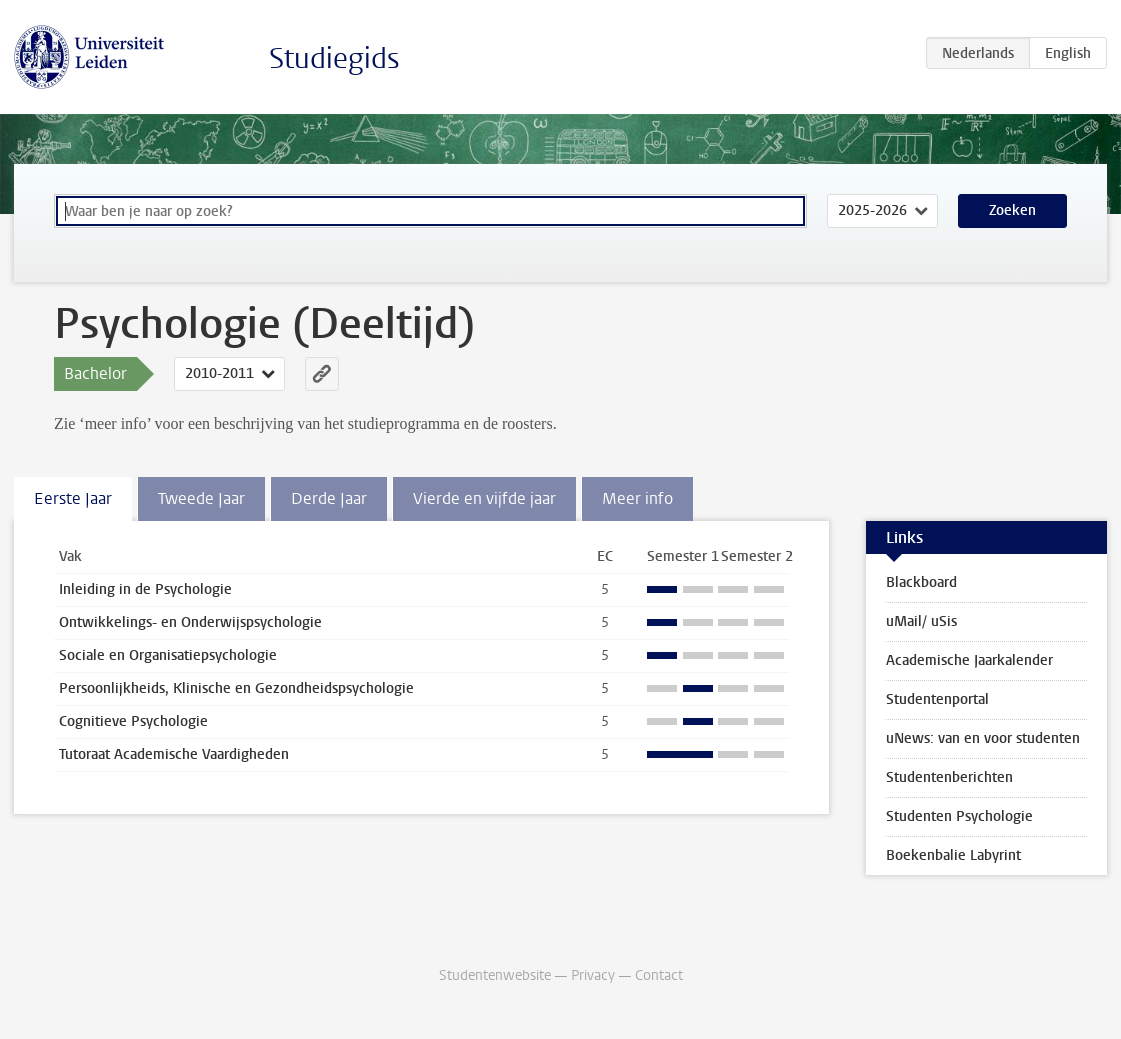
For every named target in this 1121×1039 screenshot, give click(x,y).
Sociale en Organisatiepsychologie (168, 655)
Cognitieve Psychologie (133, 721)
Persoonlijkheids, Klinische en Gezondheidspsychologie (236, 688)
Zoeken (1012, 210)
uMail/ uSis (921, 621)
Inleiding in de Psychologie (145, 589)
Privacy (593, 975)
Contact (659, 975)
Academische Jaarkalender (969, 660)
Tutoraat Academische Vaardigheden (174, 754)
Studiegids (334, 58)
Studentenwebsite (495, 975)
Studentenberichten (949, 777)
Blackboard (921, 582)
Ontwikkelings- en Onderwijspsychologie (190, 622)
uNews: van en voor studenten (983, 738)
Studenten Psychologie (959, 816)
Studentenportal (937, 699)
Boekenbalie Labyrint (953, 855)
